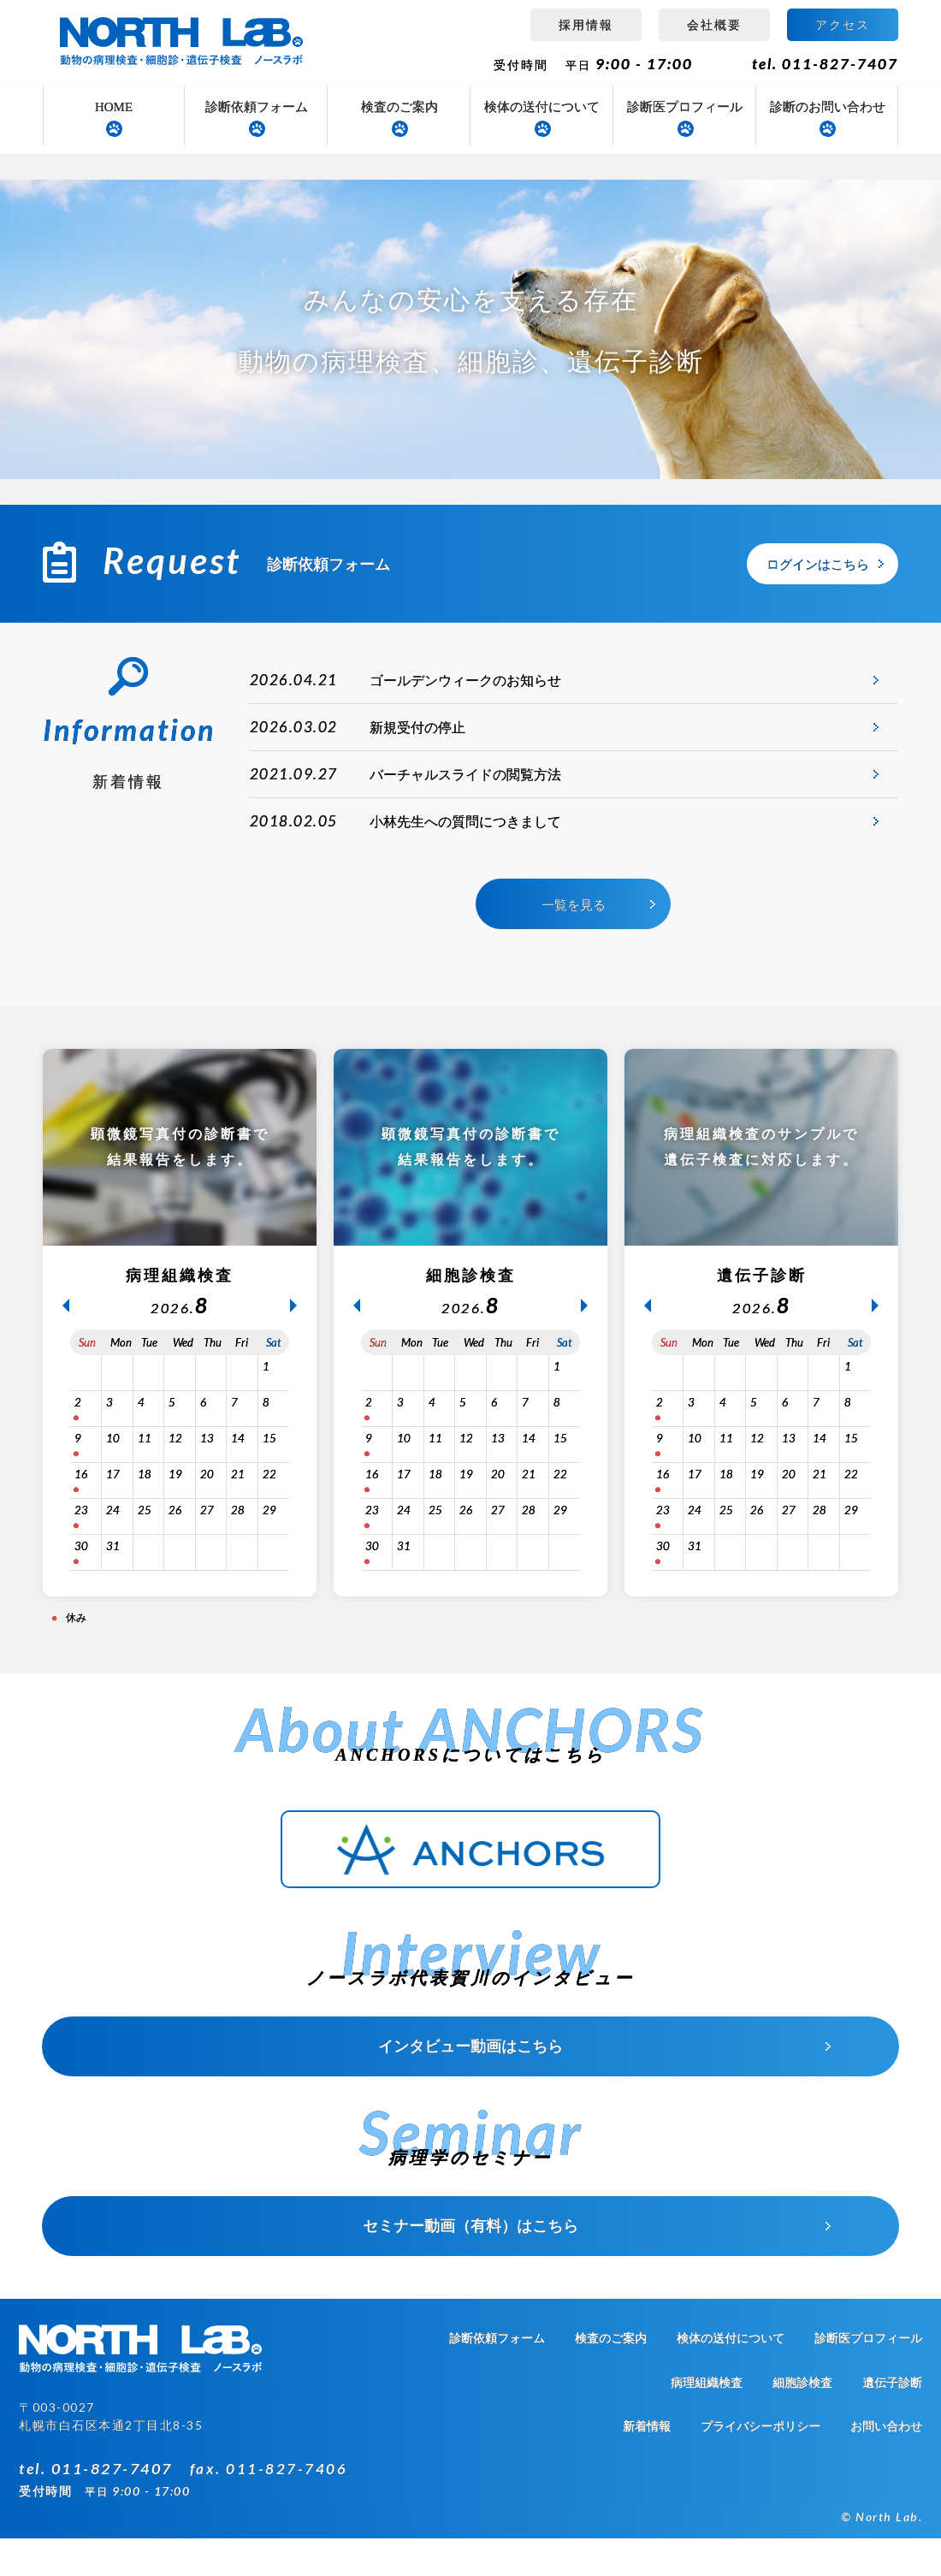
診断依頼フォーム (256, 107)
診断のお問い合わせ (827, 107)
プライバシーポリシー (760, 2464)
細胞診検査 (802, 2420)
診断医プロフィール (685, 107)
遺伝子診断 (892, 2420)
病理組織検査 (707, 2420)
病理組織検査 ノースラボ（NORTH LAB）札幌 (184, 42)
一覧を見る (574, 946)
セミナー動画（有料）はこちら (470, 2263)
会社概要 (714, 24)
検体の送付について (542, 107)
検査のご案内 (399, 107)
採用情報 (586, 24)
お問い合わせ (886, 2464)
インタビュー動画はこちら (470, 2084)
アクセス (842, 24)
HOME (114, 107)
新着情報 (647, 2464)
